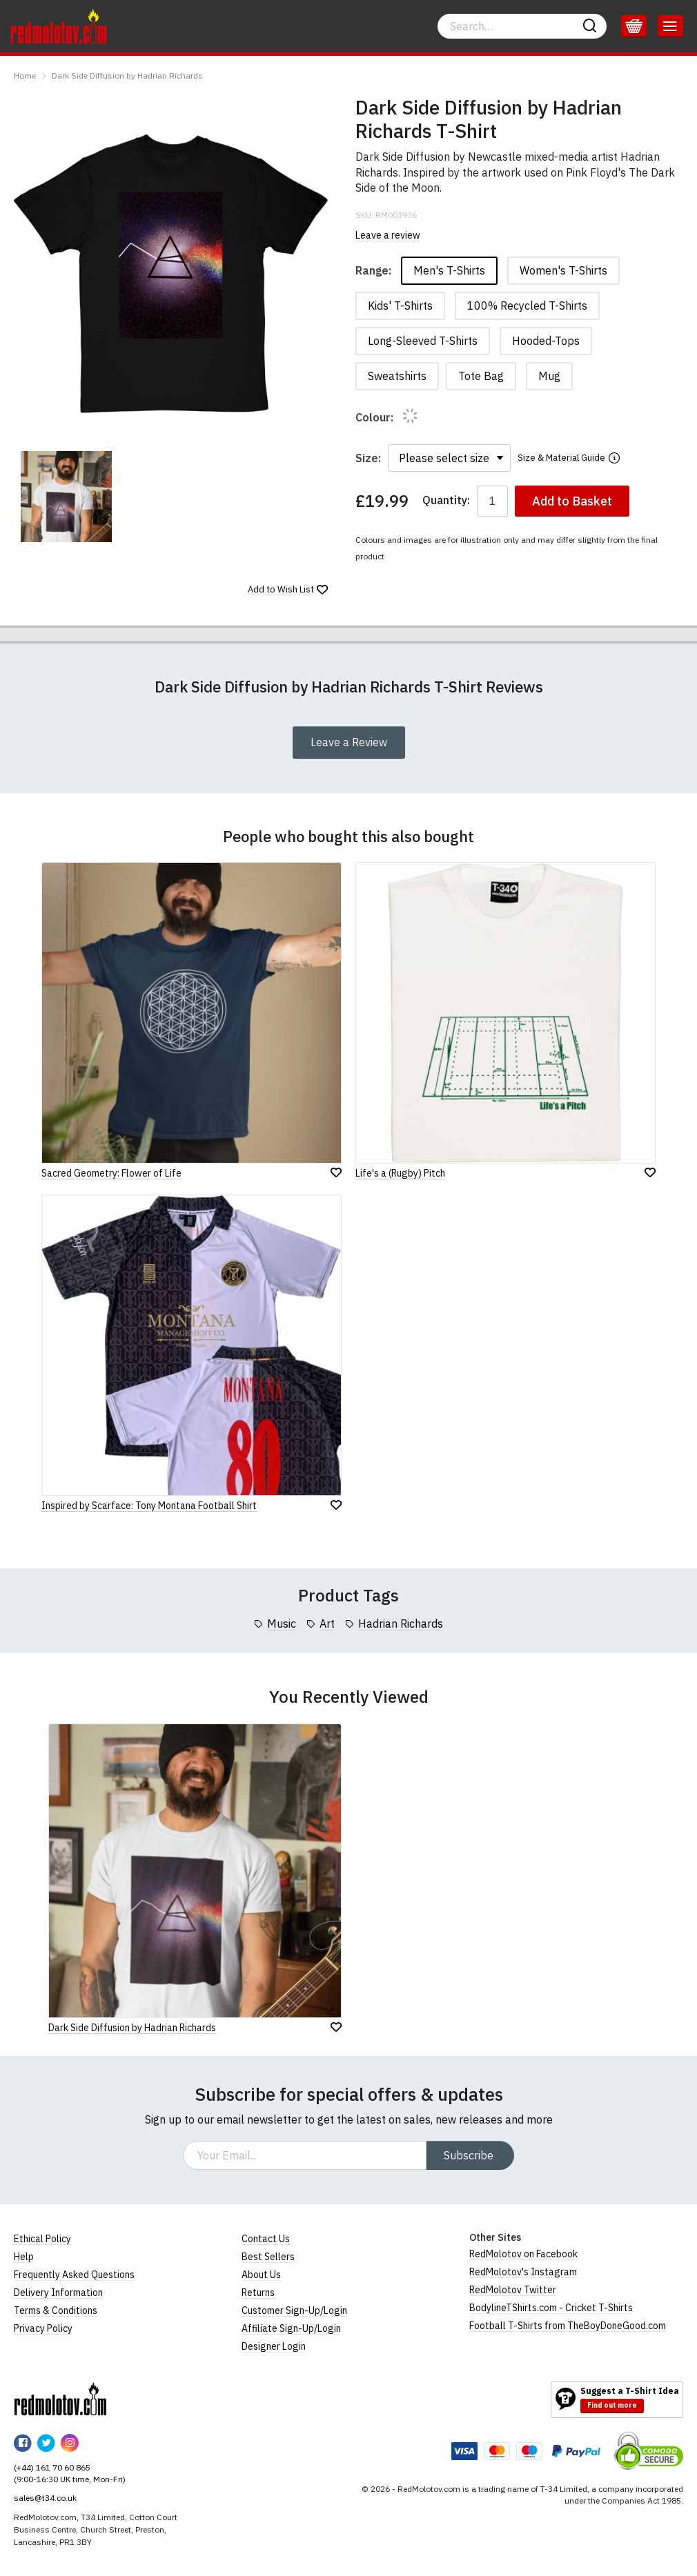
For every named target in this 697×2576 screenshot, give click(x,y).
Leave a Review (349, 742)
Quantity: (446, 500)
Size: (368, 458)
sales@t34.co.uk (45, 2498)
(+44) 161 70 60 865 (52, 2467)
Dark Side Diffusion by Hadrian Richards (127, 75)
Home (25, 75)
